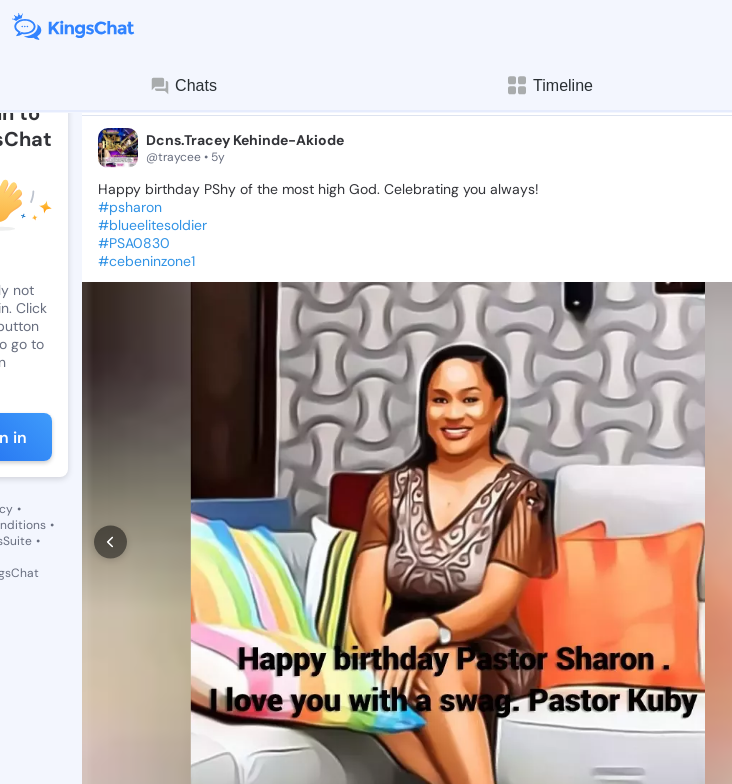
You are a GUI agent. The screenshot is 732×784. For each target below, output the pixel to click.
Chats (183, 86)
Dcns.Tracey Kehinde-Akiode (245, 140)
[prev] (110, 495)
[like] (108, 734)
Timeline (549, 85)
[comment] (184, 734)
